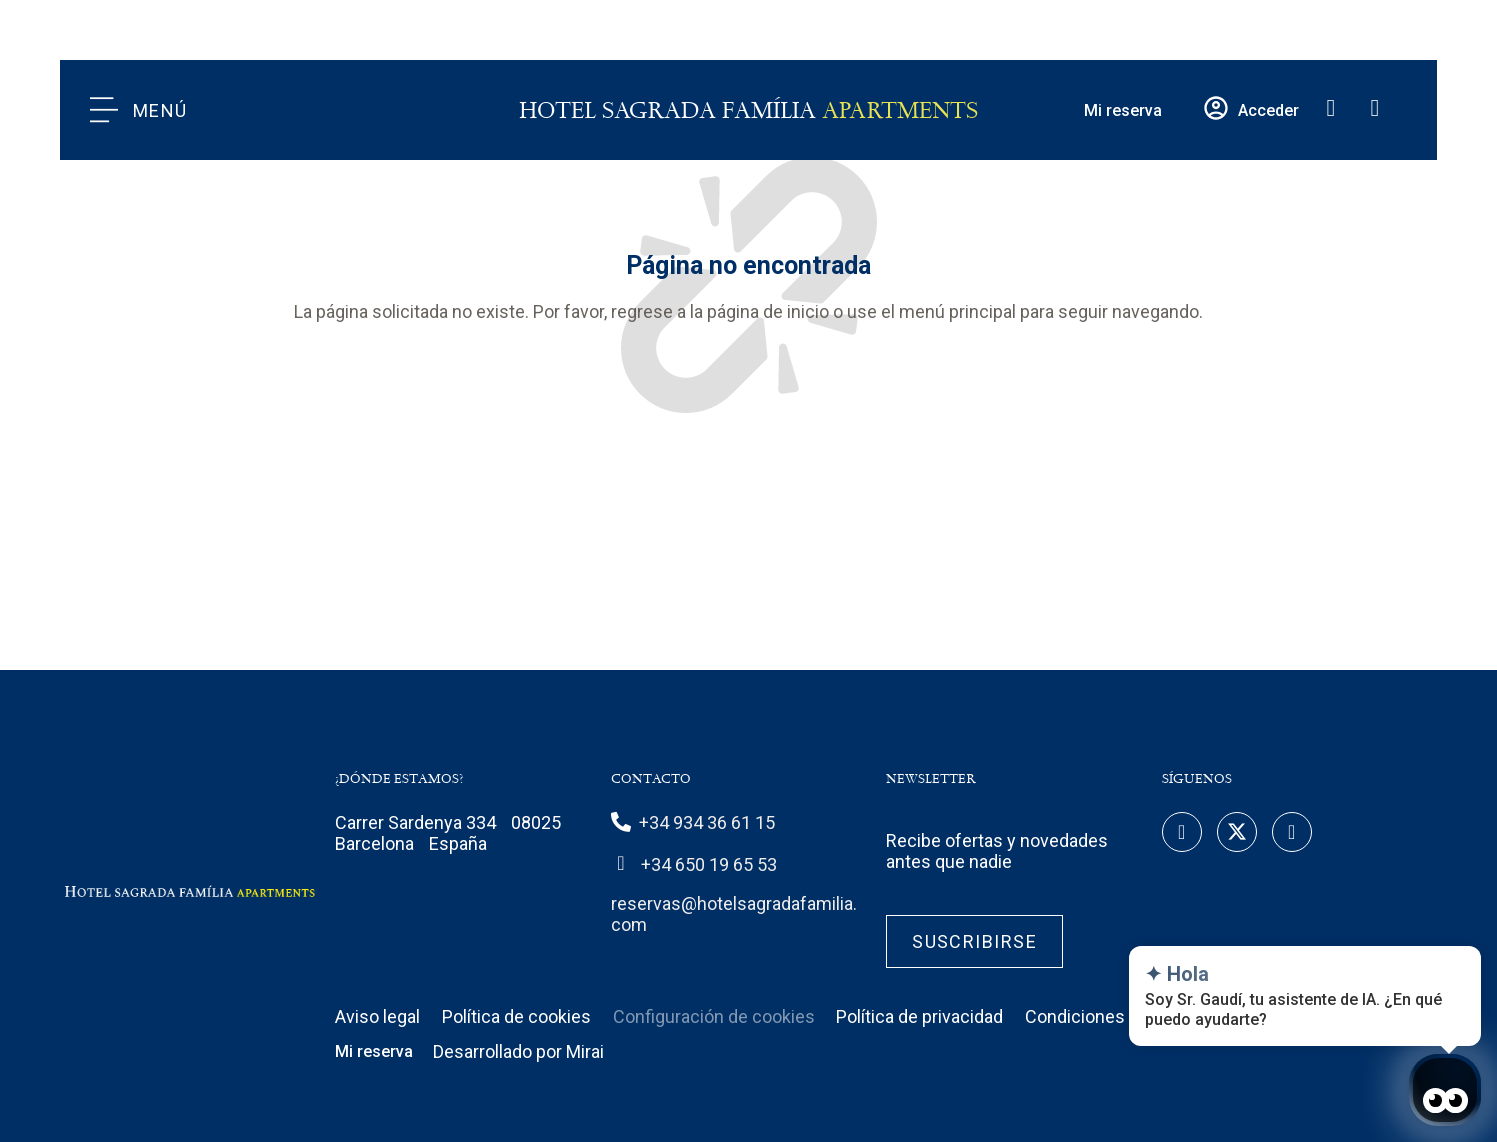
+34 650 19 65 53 (709, 864)
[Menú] (104, 110)
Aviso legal (377, 1016)
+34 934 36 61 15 (707, 822)
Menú (160, 110)
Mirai (585, 1051)
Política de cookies (516, 1016)
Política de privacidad (919, 1016)
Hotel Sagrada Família (748, 110)
